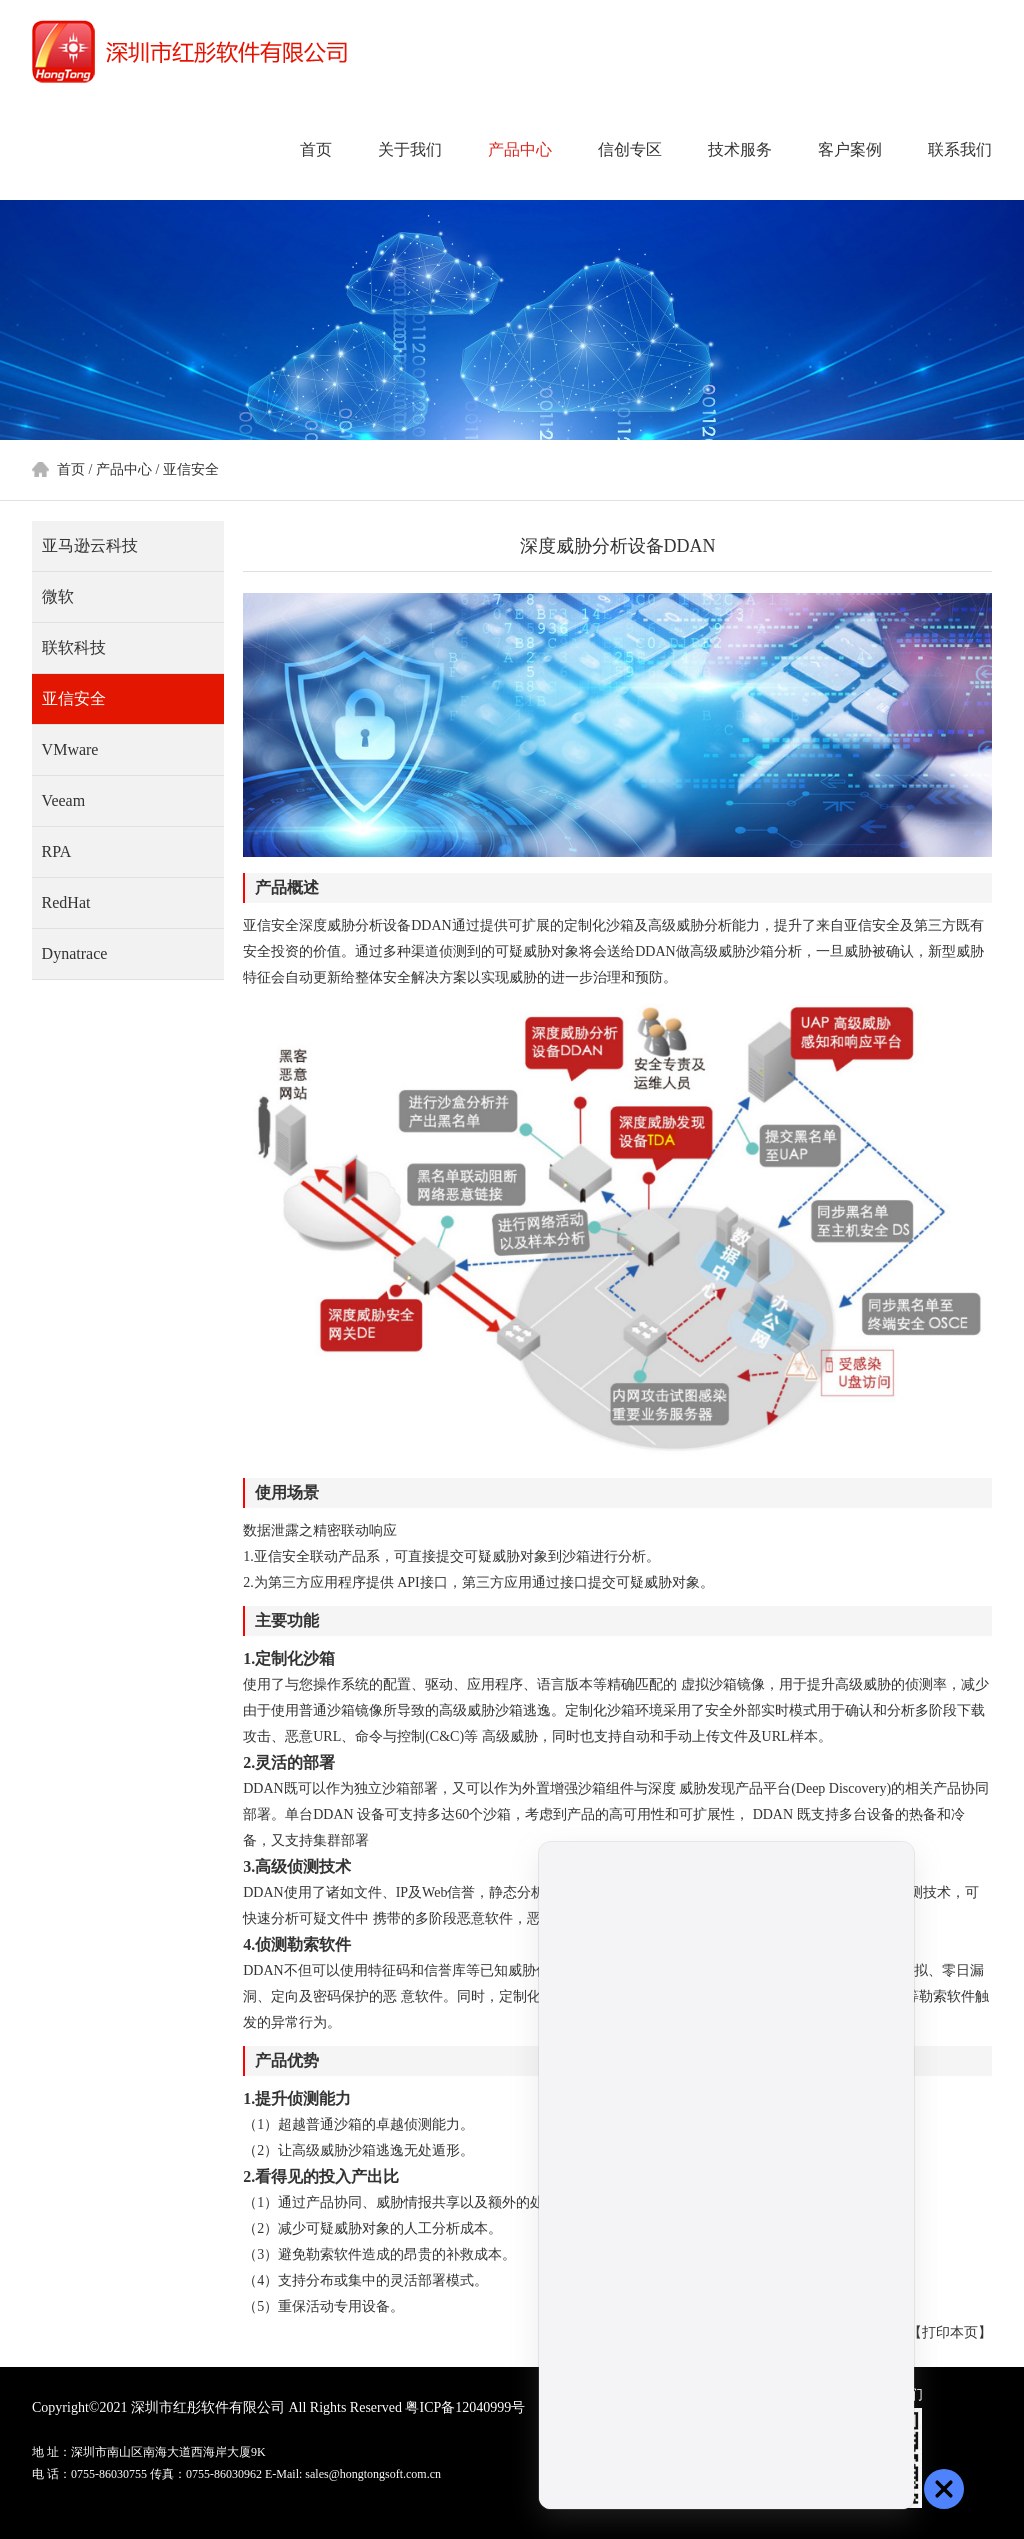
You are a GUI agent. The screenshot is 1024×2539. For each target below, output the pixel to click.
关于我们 (410, 149)
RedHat (66, 902)
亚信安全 (191, 469)
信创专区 (630, 149)
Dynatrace (75, 953)
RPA (57, 851)
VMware (70, 749)
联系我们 (960, 149)
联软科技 (74, 647)
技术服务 (740, 149)
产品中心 (520, 149)
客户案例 (850, 149)
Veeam (64, 800)
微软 (58, 596)
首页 (316, 149)
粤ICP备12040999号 (465, 2407)
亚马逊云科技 (90, 545)
